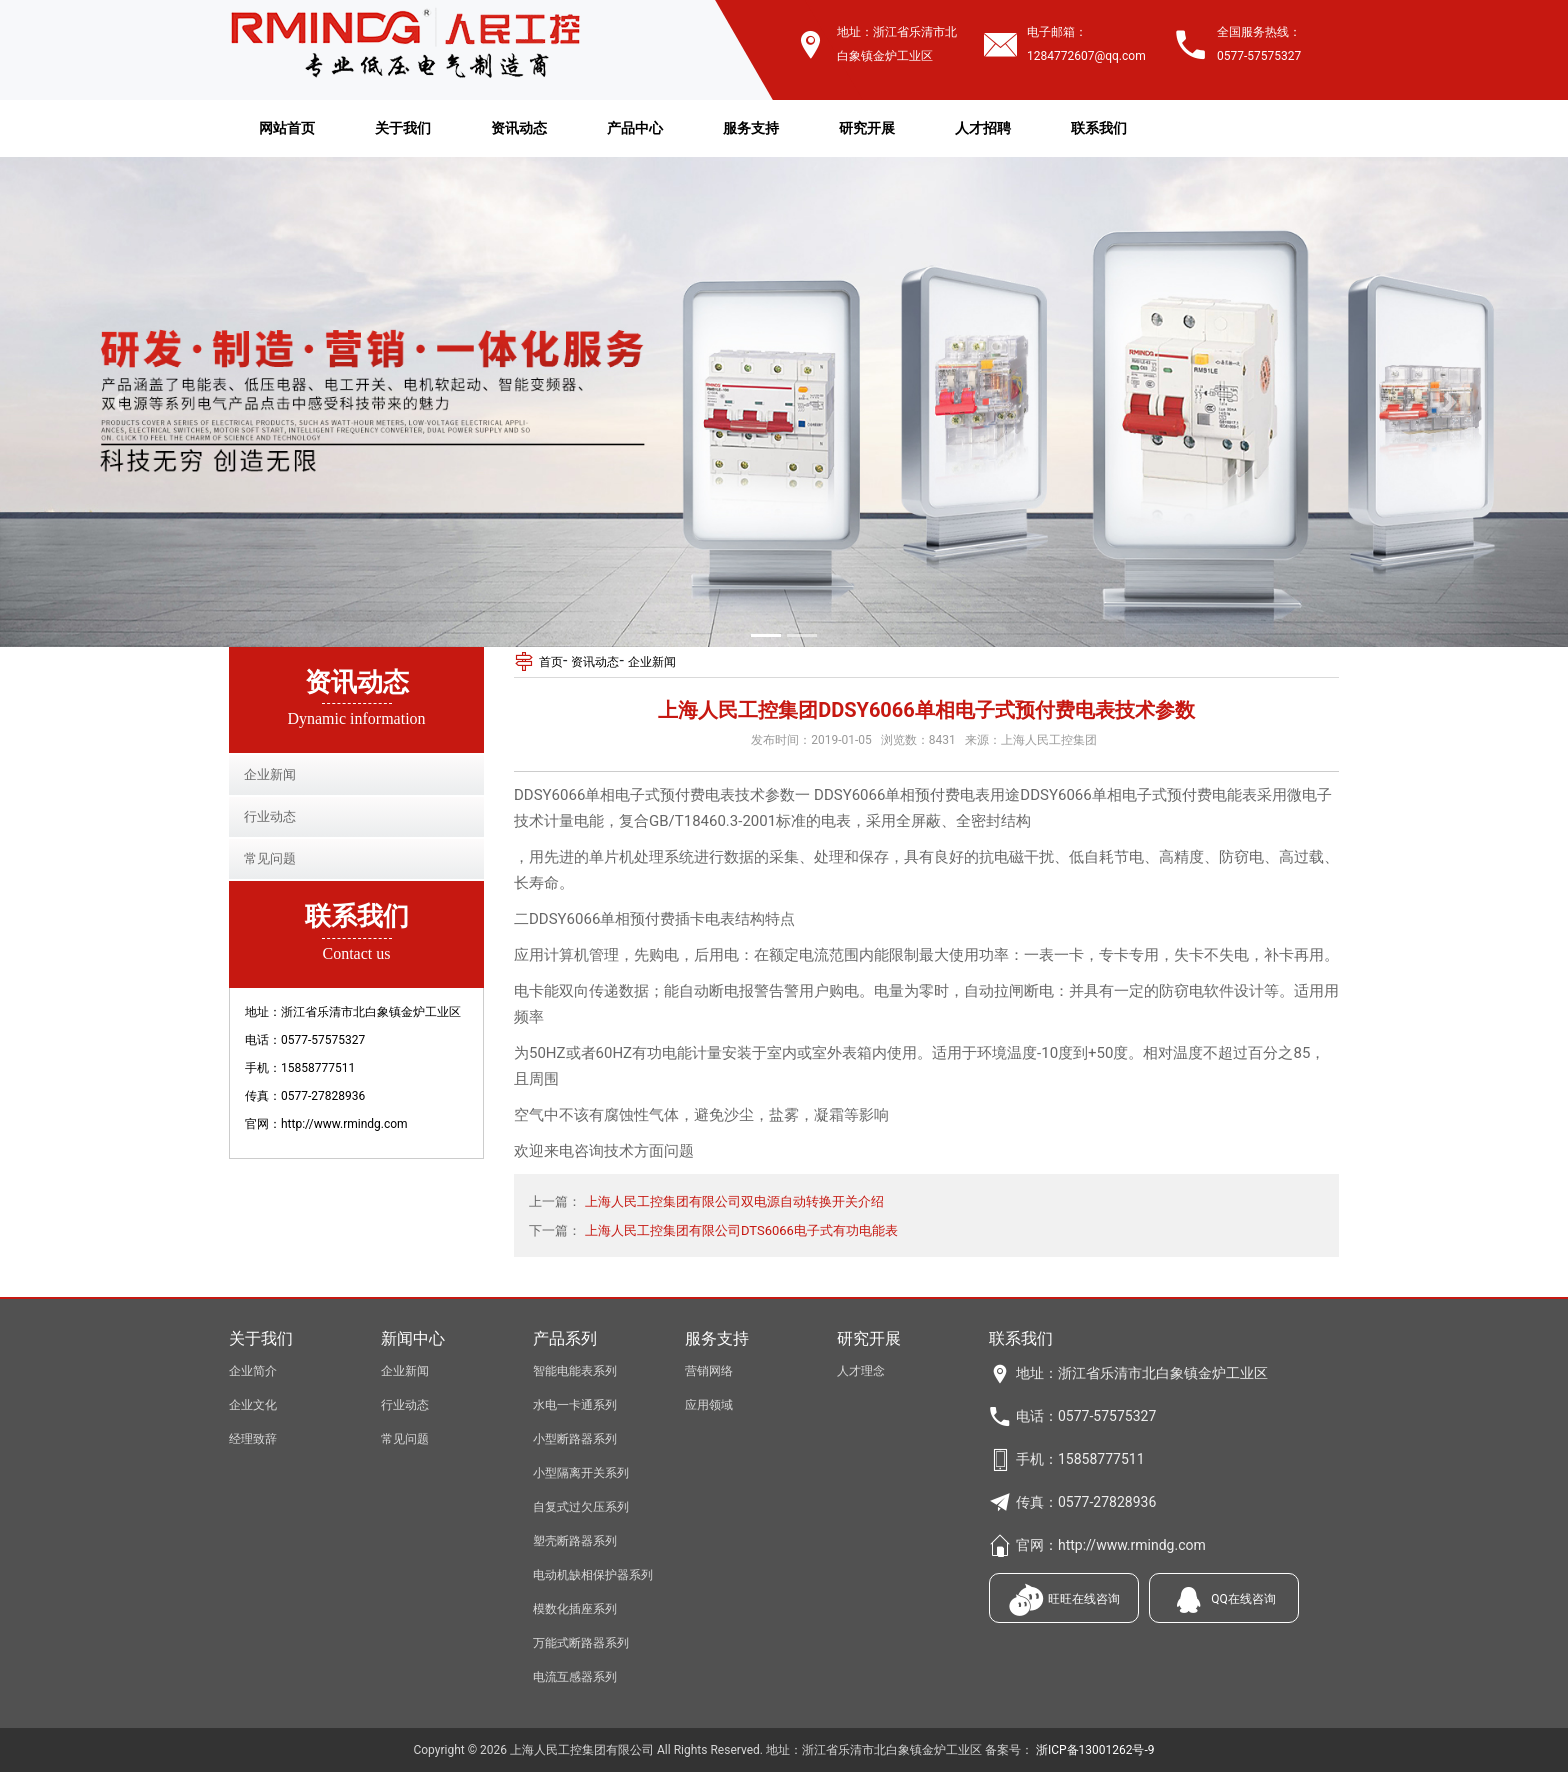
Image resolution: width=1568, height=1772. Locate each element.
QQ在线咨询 (1224, 1599)
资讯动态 (519, 128)
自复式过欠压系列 (581, 1507)
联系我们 (1099, 128)
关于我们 (403, 128)
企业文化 (253, 1405)
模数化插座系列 (575, 1609)
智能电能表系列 (575, 1371)
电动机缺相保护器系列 (593, 1575)
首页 (551, 662)
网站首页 (287, 128)
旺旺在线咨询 (1064, 1599)
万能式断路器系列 (581, 1643)
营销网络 (709, 1371)
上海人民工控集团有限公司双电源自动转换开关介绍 (734, 1201)
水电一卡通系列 (575, 1405)
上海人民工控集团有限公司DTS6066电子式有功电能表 (741, 1230)
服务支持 (751, 128)
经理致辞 (253, 1439)
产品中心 (635, 128)
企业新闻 (270, 774)
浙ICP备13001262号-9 (1094, 1750)
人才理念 (861, 1371)
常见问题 (270, 858)
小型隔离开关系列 (581, 1473)
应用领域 (709, 1405)
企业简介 (253, 1371)
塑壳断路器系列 (575, 1541)
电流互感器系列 (575, 1677)
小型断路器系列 (575, 1439)
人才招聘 (983, 128)
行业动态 (270, 816)
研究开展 (867, 128)
